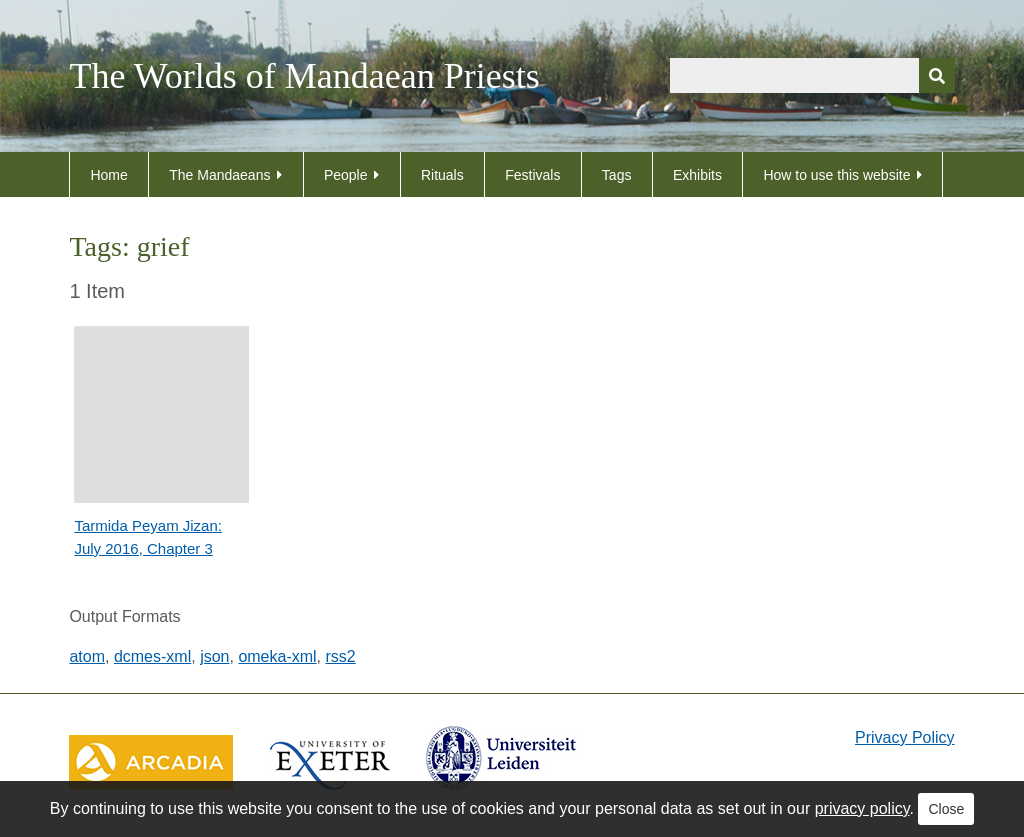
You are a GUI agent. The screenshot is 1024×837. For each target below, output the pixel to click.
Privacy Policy (905, 737)
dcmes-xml (152, 656)
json (214, 656)
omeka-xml (277, 656)
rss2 (341, 656)
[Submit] (937, 75)
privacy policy (862, 808)
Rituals (442, 175)
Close (946, 809)
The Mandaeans (219, 175)
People (346, 175)
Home (108, 175)
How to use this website (836, 175)
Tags (617, 175)
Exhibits (697, 175)
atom (87, 656)
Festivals (532, 175)
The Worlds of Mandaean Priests (304, 76)
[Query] (812, 75)
